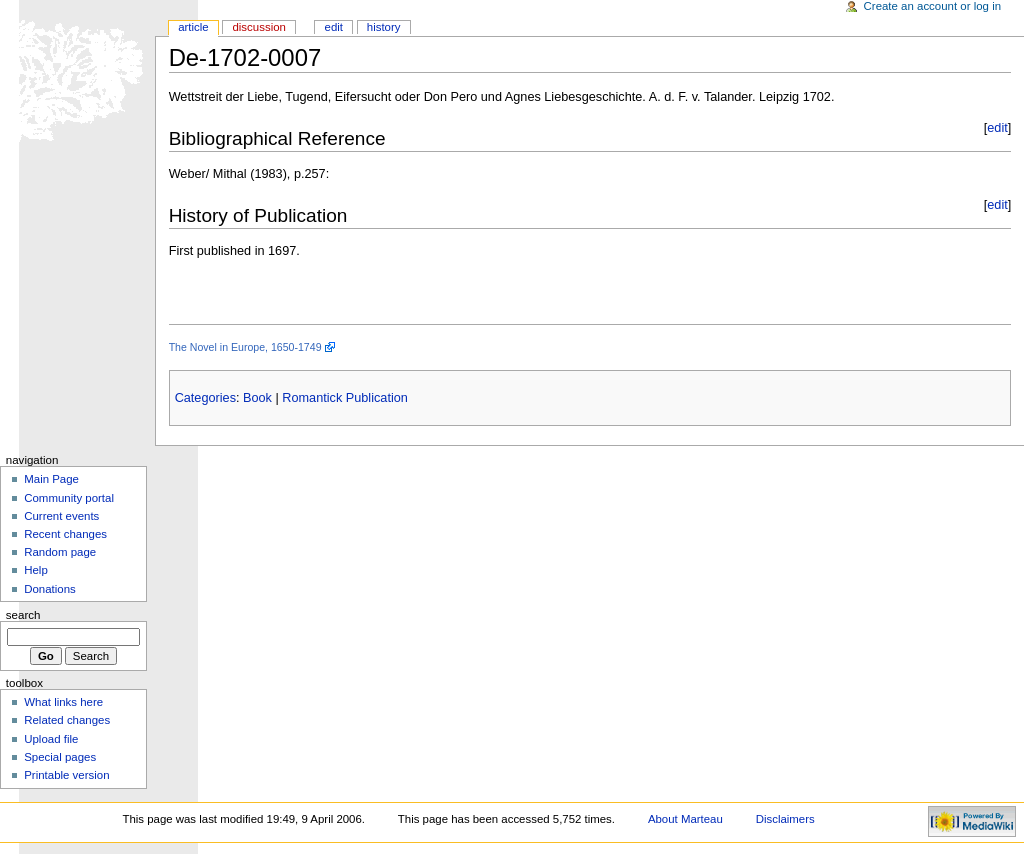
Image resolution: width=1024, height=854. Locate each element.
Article (193, 27)
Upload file (51, 739)
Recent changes (65, 534)
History (384, 27)
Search (23, 615)
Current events (61, 516)
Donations (50, 589)
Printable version (66, 775)
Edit (334, 27)
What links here (63, 702)
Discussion (258, 27)
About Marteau (685, 819)
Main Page (51, 479)
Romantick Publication (345, 398)
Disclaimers (785, 819)
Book (257, 398)
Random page (60, 552)
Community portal (69, 498)
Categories (205, 398)
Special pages (60, 757)
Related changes (67, 720)
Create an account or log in (933, 6)
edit (997, 128)
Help (36, 570)
